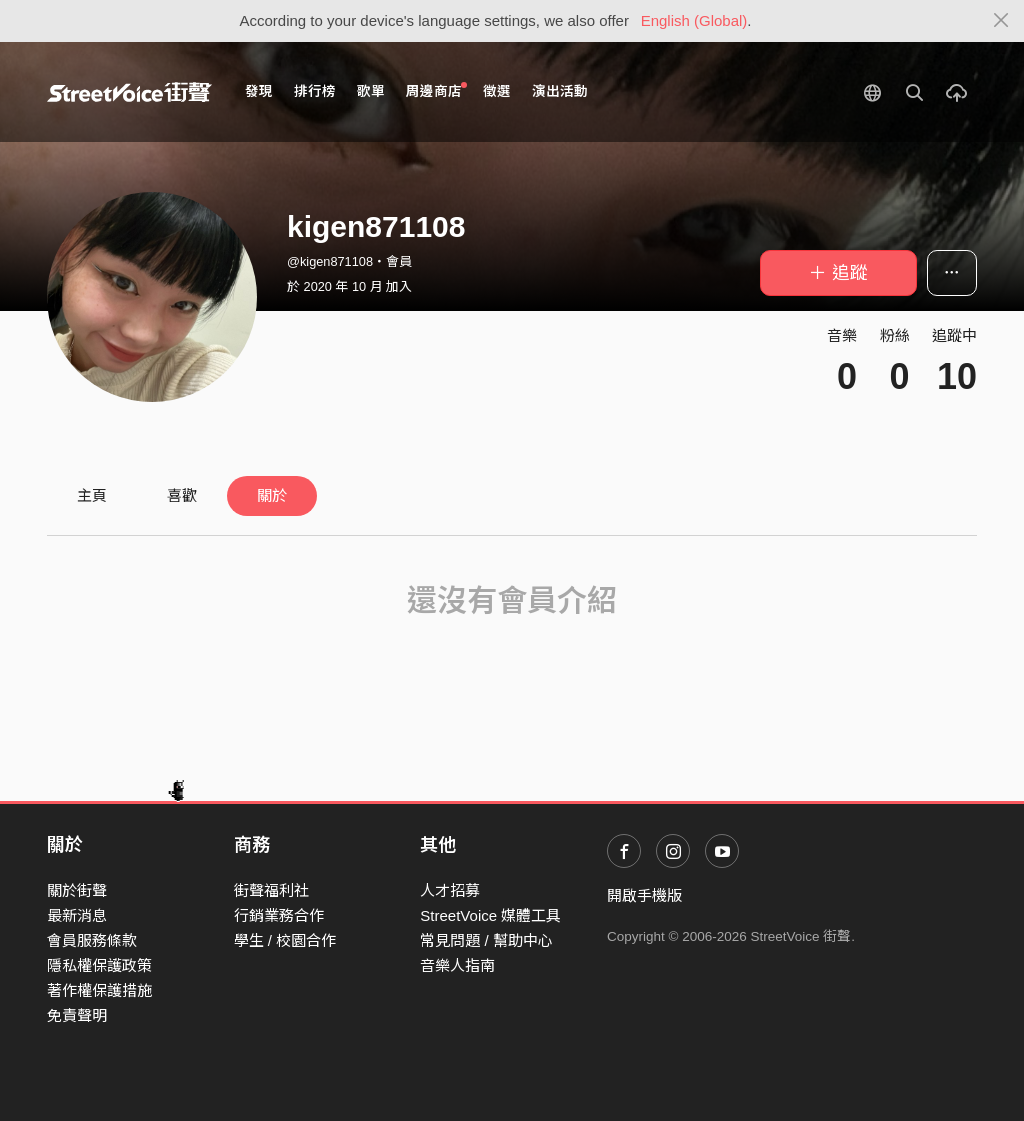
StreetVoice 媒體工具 (490, 915)
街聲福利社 (271, 890)
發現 (259, 91)
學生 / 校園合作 (285, 940)
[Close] (1001, 21)
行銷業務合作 (279, 915)
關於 (272, 495)
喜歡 (182, 495)
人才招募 (450, 890)
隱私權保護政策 (99, 965)
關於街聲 (77, 890)
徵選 (497, 91)
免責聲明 (77, 1015)
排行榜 (315, 91)
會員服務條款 (92, 940)
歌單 (371, 91)
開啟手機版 (644, 895)
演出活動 (560, 91)
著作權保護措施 (99, 990)
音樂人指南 (457, 965)
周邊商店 (436, 90)
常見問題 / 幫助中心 (486, 940)
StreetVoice (129, 92)
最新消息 (77, 915)
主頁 (92, 495)
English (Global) (694, 20)
